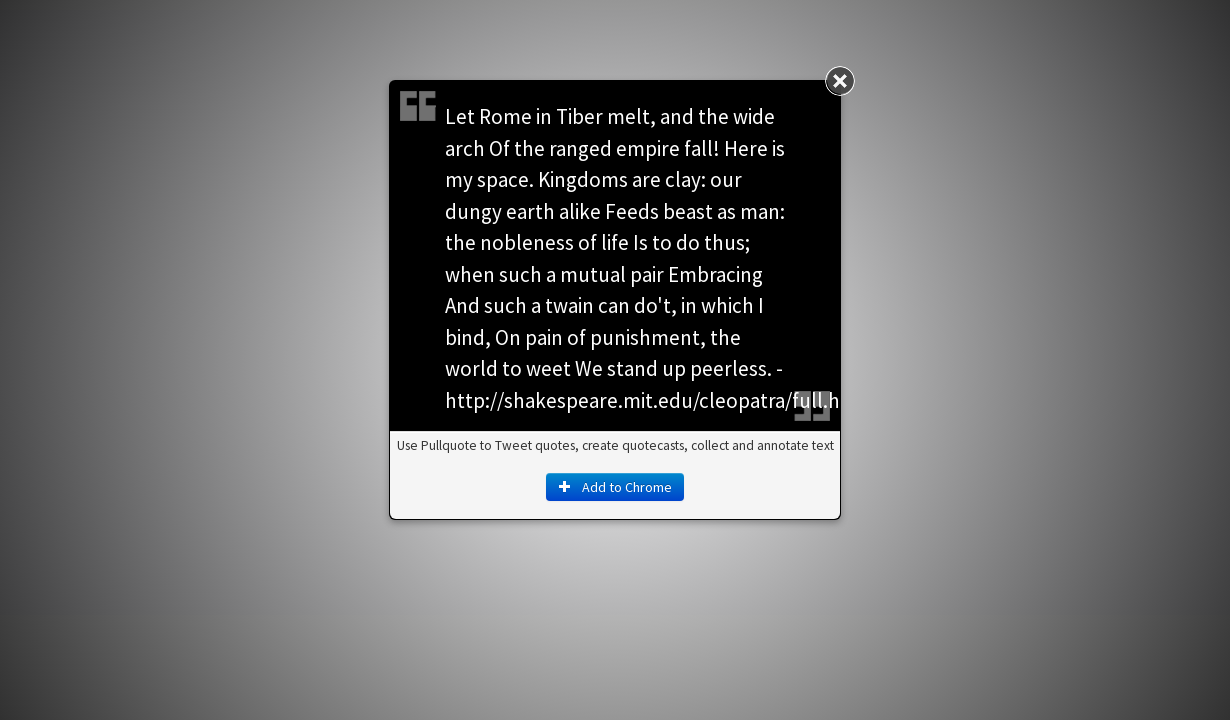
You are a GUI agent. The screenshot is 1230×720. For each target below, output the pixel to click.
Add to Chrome (615, 487)
